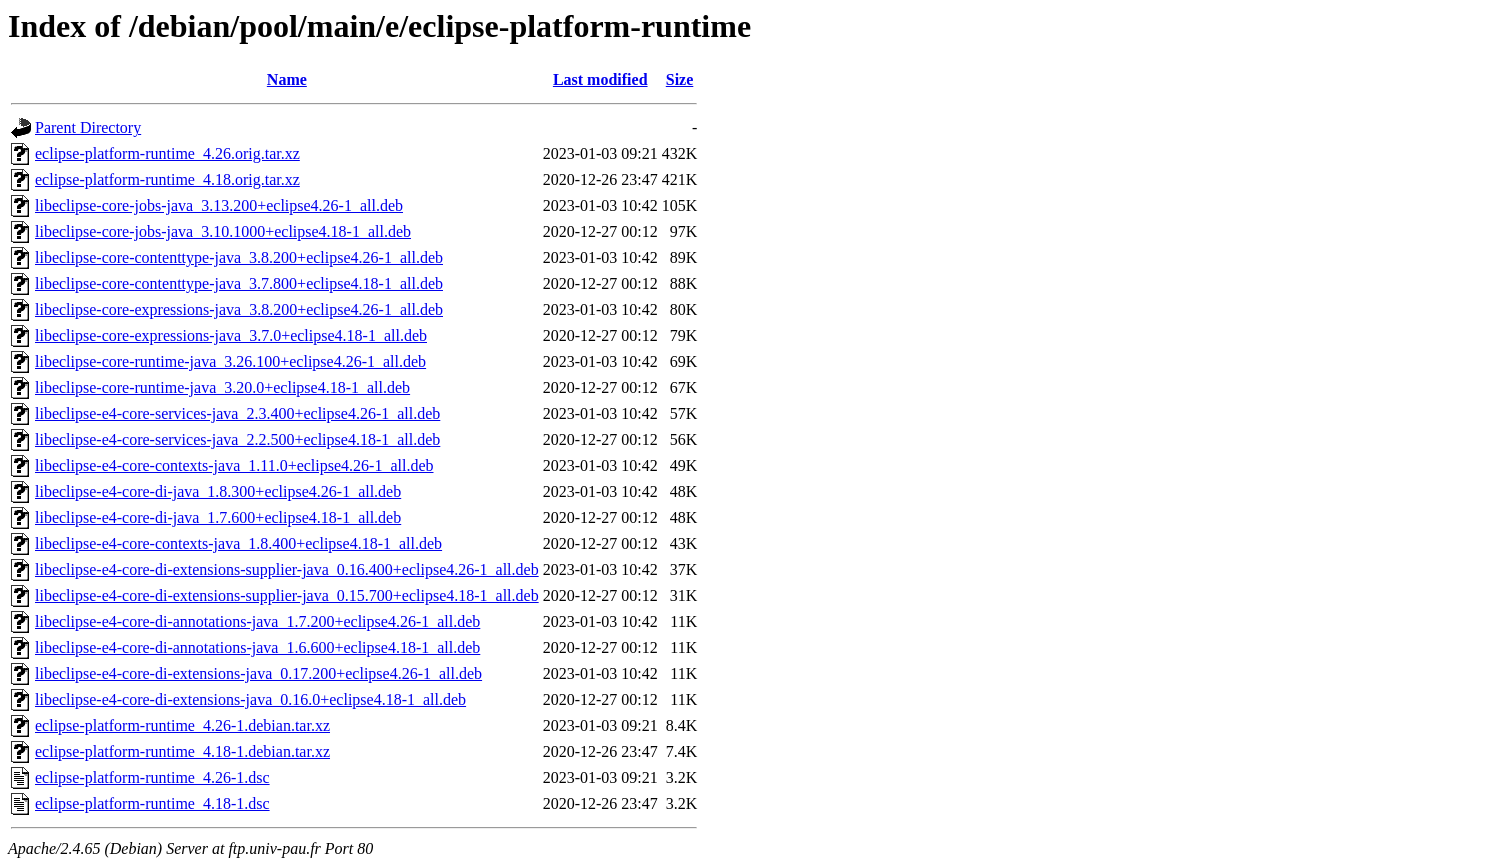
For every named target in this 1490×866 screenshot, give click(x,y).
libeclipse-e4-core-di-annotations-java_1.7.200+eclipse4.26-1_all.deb (257, 621)
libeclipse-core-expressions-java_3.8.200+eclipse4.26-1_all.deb (239, 309)
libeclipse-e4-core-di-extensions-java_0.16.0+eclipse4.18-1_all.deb (250, 699)
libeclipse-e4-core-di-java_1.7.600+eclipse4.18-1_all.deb (218, 517)
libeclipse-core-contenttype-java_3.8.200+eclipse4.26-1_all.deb (239, 257)
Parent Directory (88, 127)
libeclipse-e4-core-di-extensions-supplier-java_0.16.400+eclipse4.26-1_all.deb (287, 569)
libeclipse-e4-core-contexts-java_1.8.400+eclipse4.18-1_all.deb (238, 543)
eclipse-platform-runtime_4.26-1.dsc (152, 777)
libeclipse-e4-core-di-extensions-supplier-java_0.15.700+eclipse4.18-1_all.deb (287, 595)
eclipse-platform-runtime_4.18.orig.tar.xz (167, 179)
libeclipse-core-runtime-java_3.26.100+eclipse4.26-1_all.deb (230, 361)
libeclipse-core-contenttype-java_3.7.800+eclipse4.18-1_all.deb (239, 283)
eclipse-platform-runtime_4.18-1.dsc (152, 803)
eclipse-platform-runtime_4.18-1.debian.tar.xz (182, 751)
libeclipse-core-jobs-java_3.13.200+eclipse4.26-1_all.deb (219, 205)
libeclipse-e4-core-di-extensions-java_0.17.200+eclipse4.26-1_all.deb (258, 673)
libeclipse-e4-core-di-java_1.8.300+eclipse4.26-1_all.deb (218, 491)
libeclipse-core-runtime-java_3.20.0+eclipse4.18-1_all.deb (222, 387)
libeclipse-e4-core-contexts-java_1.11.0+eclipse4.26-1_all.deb (234, 465)
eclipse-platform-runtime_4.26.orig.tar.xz (167, 153)
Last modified (600, 79)
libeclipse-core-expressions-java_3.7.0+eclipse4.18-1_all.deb (231, 335)
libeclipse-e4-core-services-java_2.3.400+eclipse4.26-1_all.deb (237, 413)
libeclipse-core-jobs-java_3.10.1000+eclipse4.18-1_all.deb (223, 231)
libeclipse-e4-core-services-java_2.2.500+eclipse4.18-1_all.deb (237, 439)
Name (287, 79)
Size (680, 79)
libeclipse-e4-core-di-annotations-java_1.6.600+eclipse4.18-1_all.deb (257, 647)
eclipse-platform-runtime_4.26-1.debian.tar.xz (182, 725)
